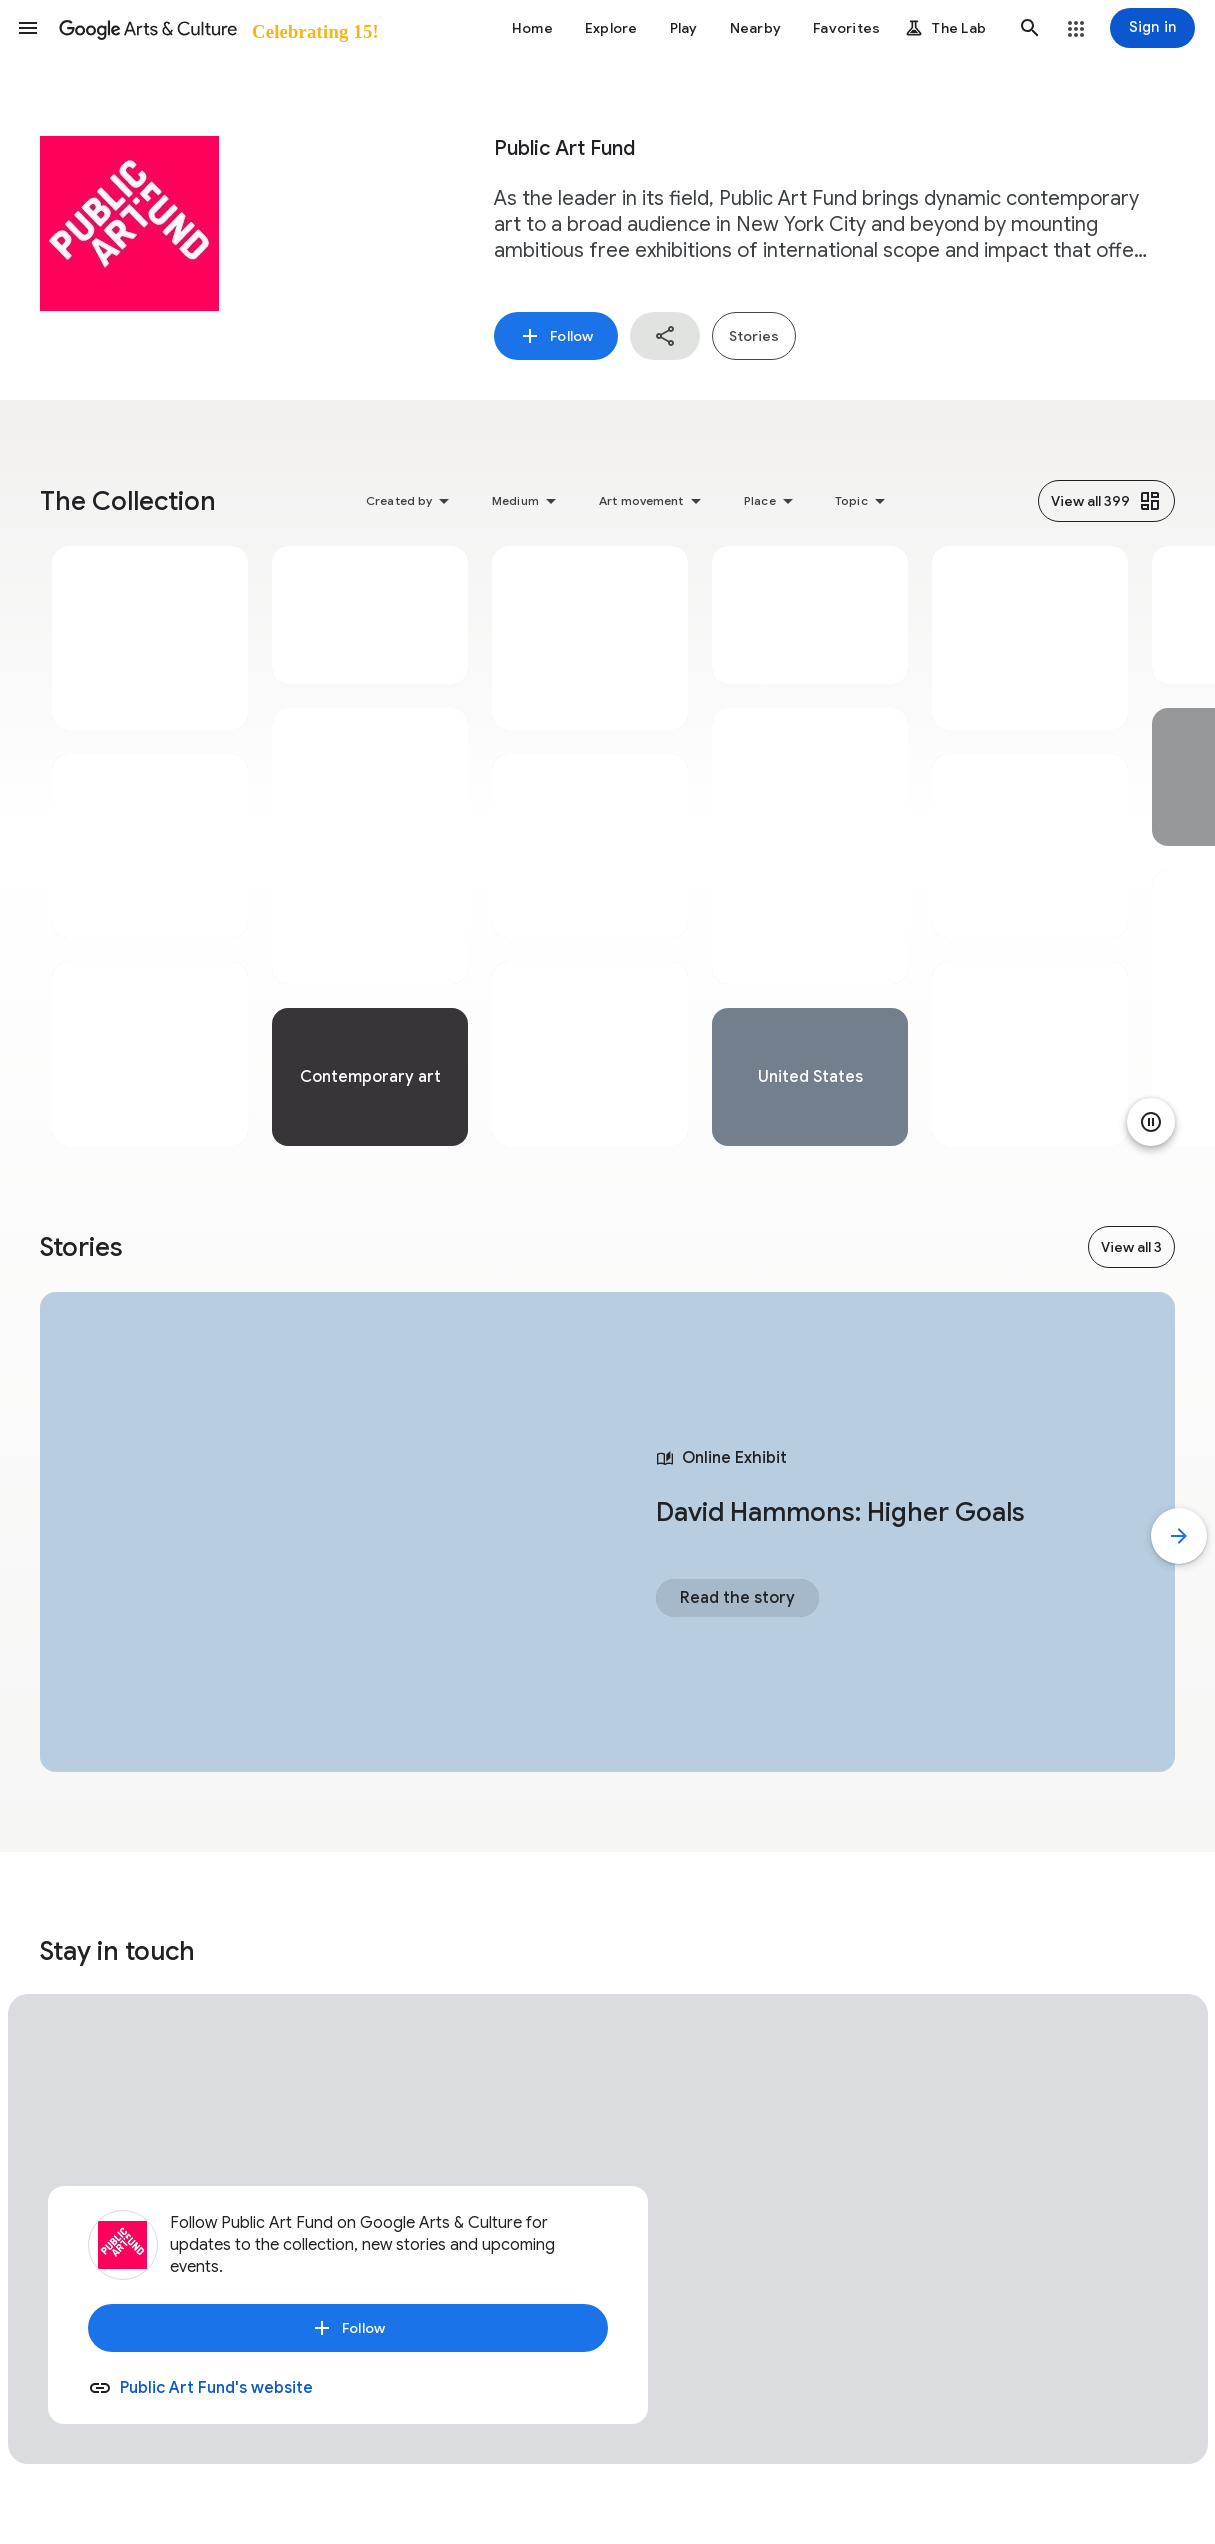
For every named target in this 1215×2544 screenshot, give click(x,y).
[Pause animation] (1151, 1122)
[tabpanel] (150, 846)
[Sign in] (1152, 28)
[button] (28, 28)
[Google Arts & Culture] (217, 28)
